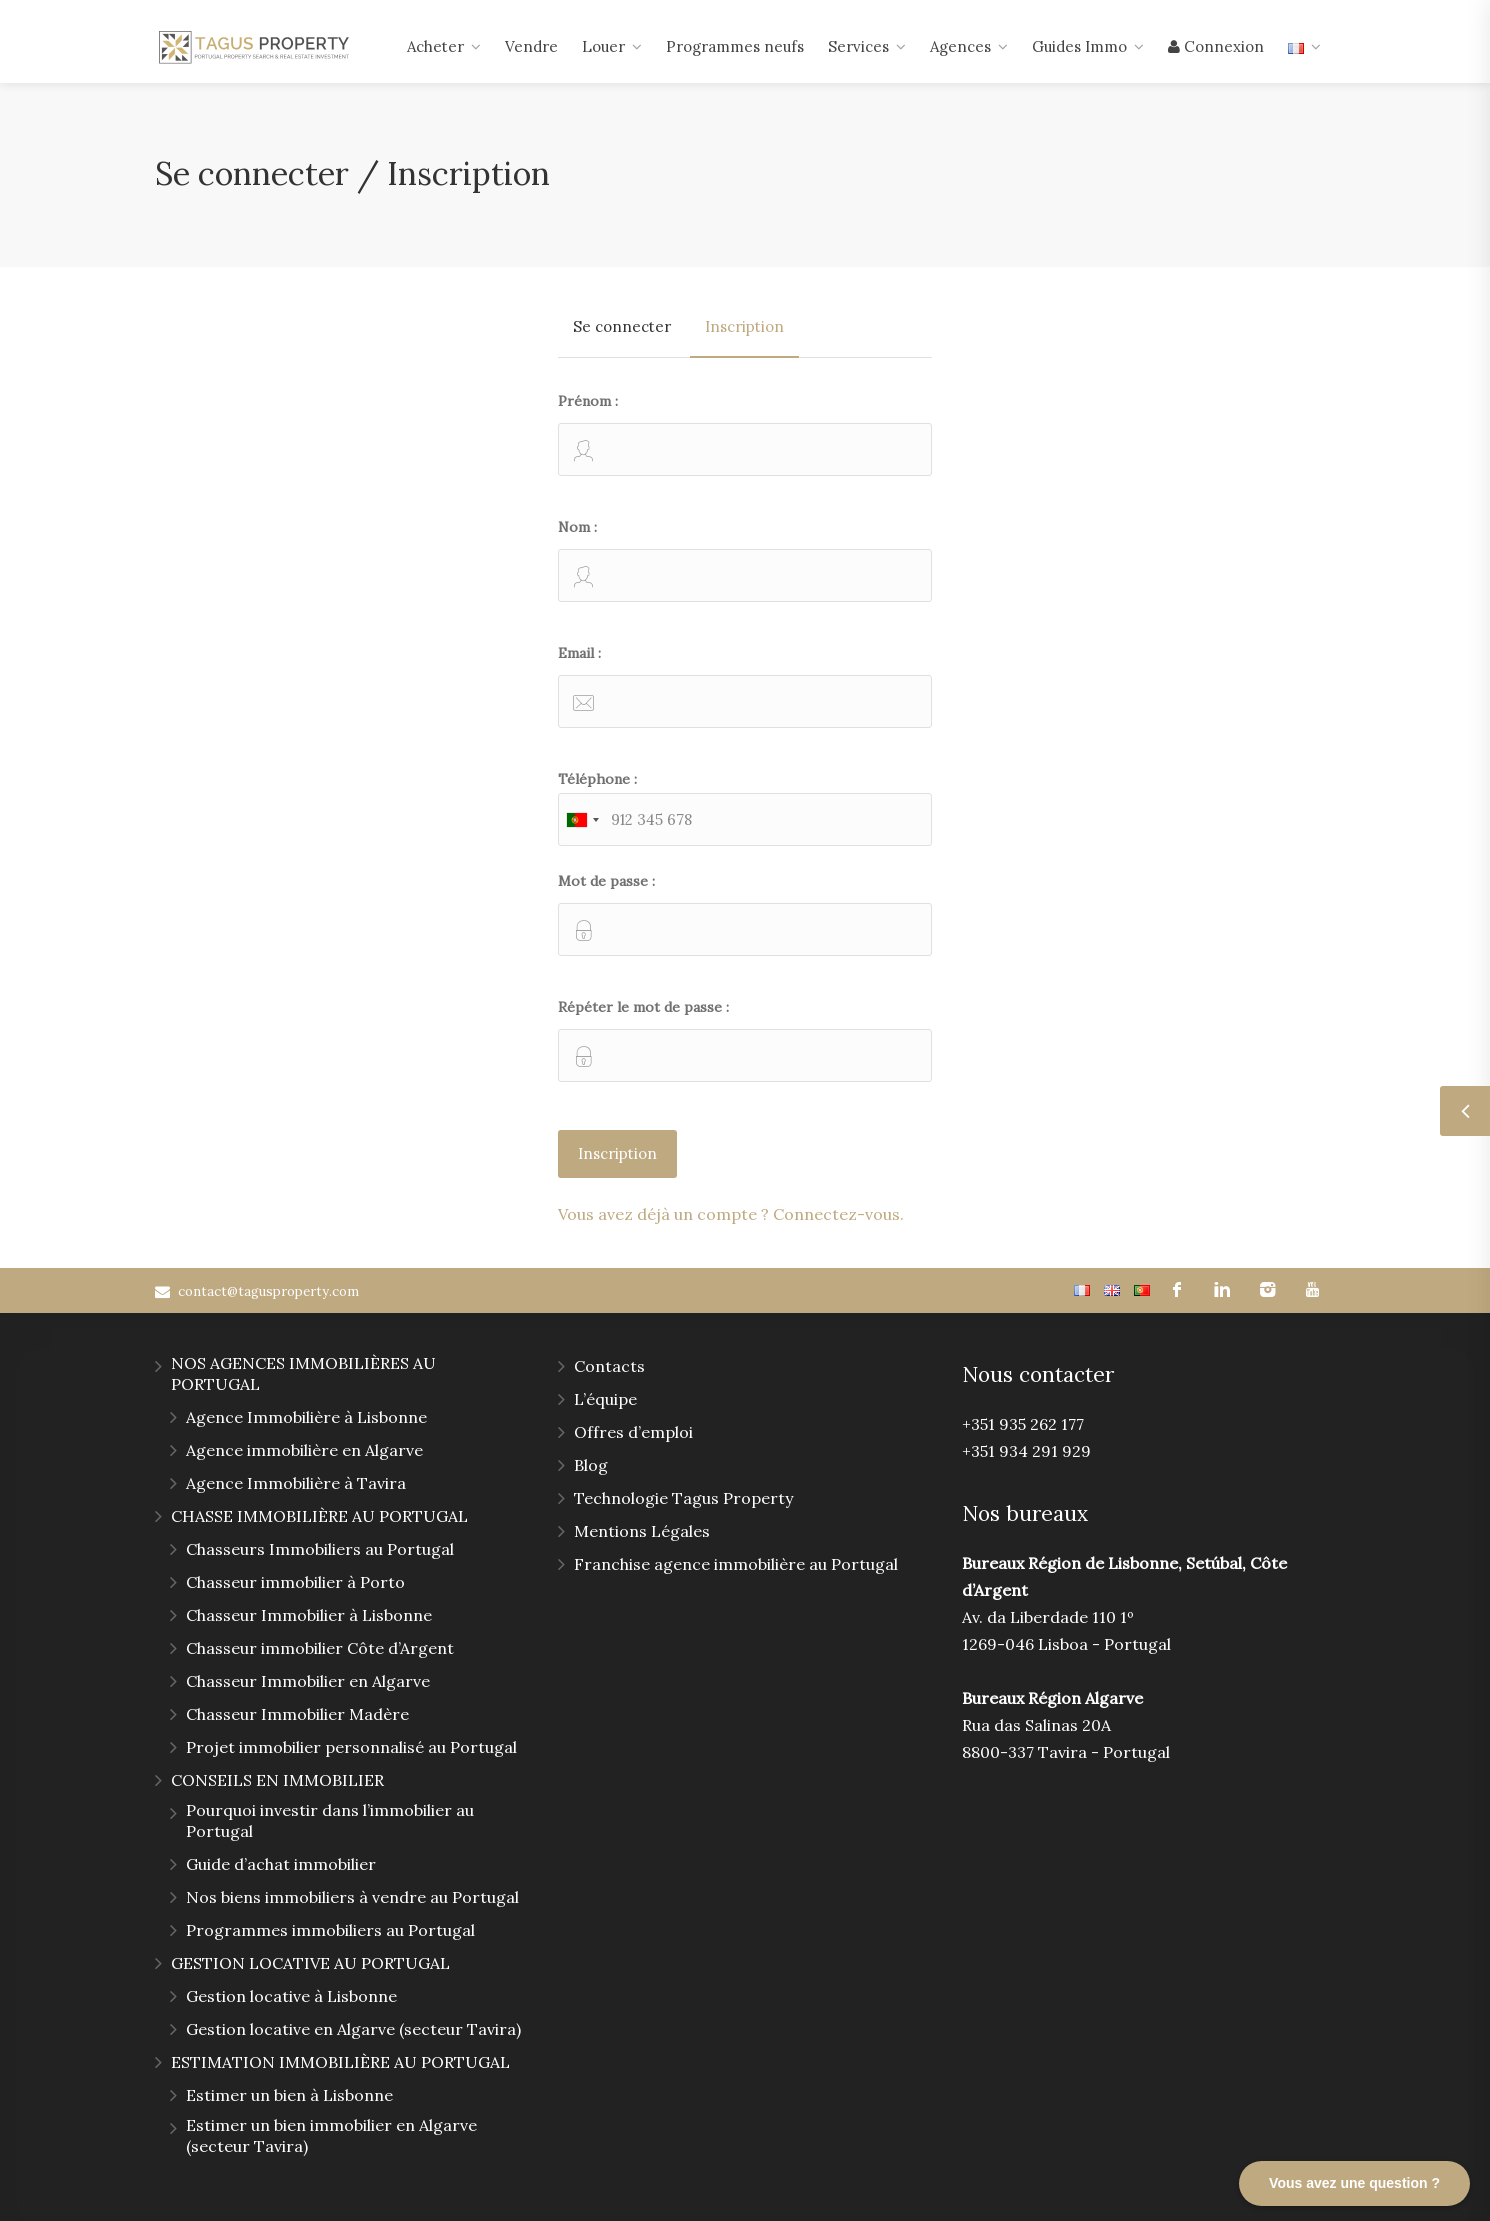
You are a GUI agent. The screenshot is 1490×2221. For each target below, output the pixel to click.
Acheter (435, 46)
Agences (960, 46)
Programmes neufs (735, 46)
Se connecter (622, 326)
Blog (591, 1465)
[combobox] (582, 819)
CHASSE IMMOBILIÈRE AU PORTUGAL (319, 1516)
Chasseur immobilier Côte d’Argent (320, 1648)
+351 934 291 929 (1026, 1451)
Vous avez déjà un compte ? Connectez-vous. (731, 1214)
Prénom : (744, 434)
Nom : (744, 560)
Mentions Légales (642, 1531)
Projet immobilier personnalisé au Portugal (351, 1747)
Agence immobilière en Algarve (304, 1450)
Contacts (609, 1366)
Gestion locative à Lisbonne (291, 1996)
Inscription (744, 326)
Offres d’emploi (633, 1432)
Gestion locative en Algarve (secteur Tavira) (353, 2029)
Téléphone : (744, 808)
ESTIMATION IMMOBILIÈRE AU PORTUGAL (340, 2062)
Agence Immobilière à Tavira (296, 1483)
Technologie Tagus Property (683, 1498)
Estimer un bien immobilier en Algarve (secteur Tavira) (331, 2135)
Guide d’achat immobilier (281, 1864)
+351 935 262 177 (1023, 1424)
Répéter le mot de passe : (744, 1040)
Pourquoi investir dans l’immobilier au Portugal (330, 1820)
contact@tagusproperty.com (268, 1291)
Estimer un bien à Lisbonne (289, 2095)
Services (858, 46)
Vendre (531, 46)
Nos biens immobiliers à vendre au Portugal (352, 1897)
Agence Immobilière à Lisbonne (306, 1417)
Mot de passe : (744, 914)
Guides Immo (1079, 46)
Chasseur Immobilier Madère (297, 1714)
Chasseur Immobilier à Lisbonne (309, 1615)
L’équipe (605, 1399)
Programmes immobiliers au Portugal (330, 1930)
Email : (744, 686)
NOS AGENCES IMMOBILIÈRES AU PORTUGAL (303, 1373)
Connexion (1216, 46)
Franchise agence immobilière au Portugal (736, 1564)
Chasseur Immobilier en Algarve (308, 1681)
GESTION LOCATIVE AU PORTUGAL (310, 1963)
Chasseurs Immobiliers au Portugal (320, 1549)
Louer (603, 46)
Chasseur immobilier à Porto (295, 1582)
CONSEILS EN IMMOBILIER (277, 1780)
